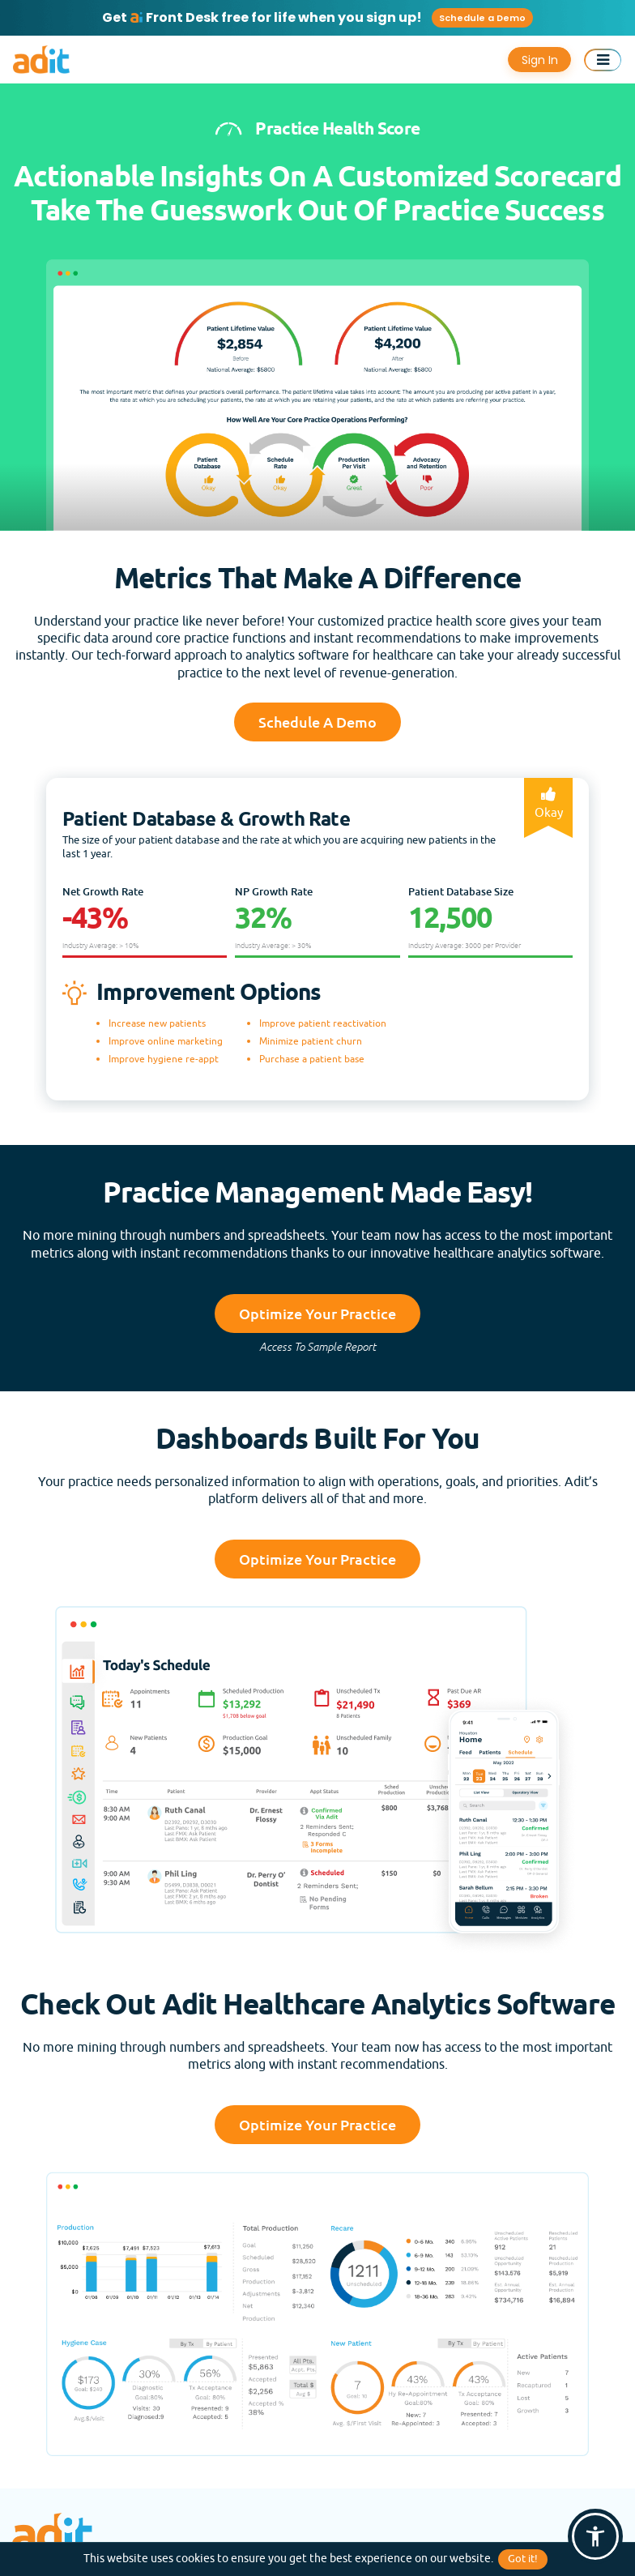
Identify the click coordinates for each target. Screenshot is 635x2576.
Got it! (523, 2559)
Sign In (540, 60)
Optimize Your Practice (317, 1313)
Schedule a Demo (482, 17)
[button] (595, 2536)
